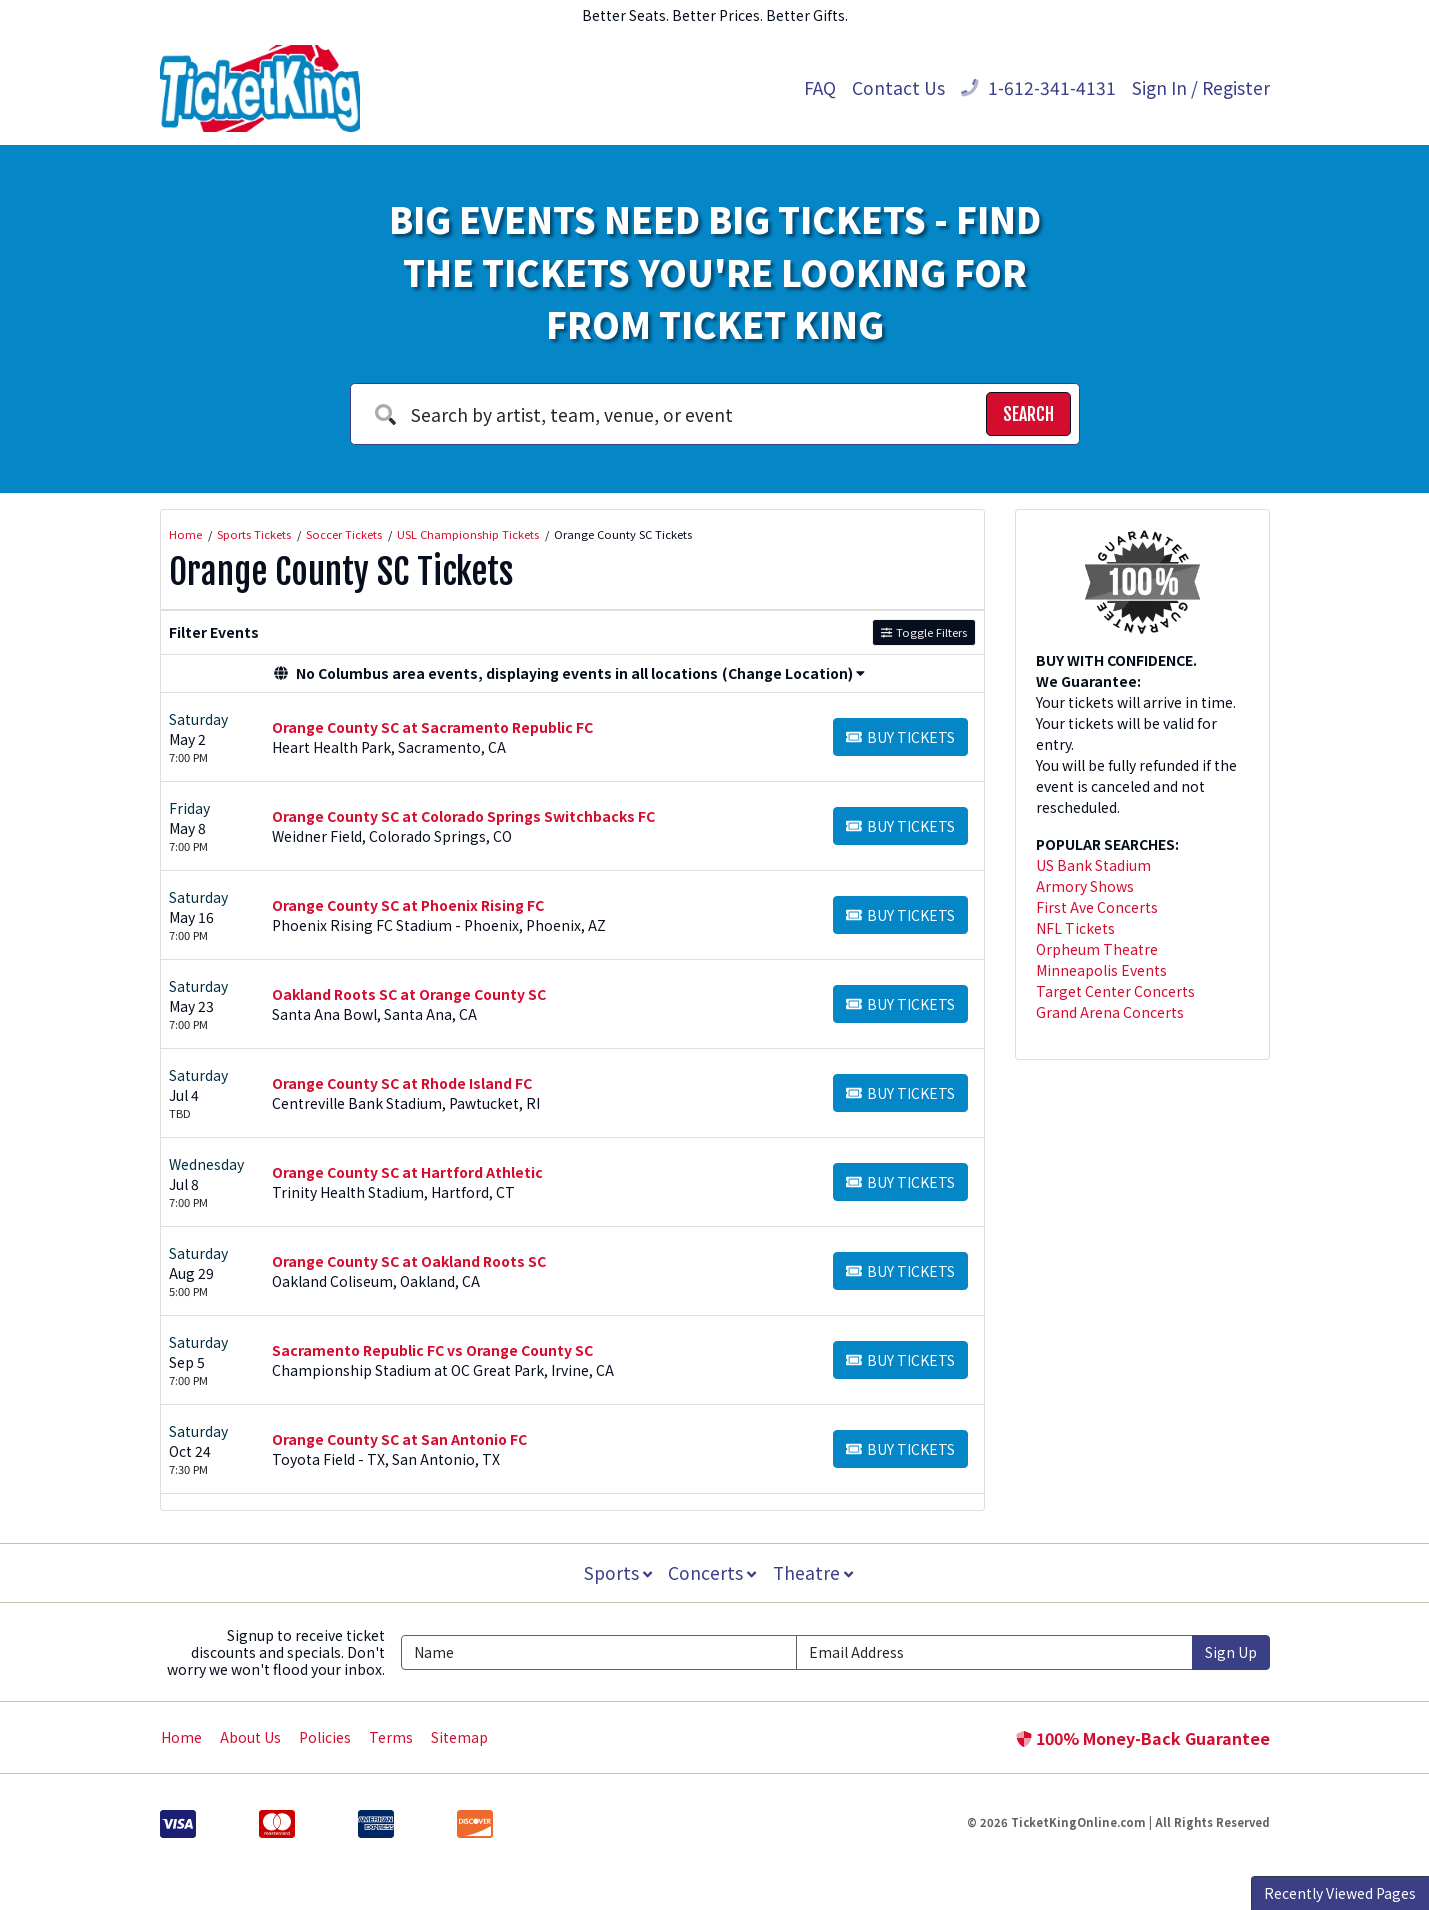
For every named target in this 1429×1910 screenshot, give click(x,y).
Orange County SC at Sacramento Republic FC (432, 727)
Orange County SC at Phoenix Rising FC (408, 905)
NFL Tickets (1075, 928)
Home (181, 1737)
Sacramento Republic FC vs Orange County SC (432, 1350)
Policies (325, 1737)
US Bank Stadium (1093, 865)
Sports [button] (617, 1572)
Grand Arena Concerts (1110, 1012)
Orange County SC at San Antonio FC (399, 1439)
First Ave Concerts (1097, 907)
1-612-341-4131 (1038, 87)
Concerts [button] (713, 1572)
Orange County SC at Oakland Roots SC (409, 1261)
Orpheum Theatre (1097, 949)
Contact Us (898, 87)
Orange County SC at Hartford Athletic (407, 1172)
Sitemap (459, 1737)
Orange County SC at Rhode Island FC (402, 1083)
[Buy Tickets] (900, 737)
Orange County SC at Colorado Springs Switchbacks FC (463, 816)
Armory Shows (1085, 886)
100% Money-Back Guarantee (1143, 1738)
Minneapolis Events (1101, 970)
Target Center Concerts (1115, 991)
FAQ (820, 87)
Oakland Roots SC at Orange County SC (409, 994)
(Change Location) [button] (793, 673)
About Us (250, 1737)
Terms (391, 1737)
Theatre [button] (814, 1572)
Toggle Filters (923, 632)
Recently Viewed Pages (1340, 1893)
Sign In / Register (1201, 87)
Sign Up (1231, 1652)
